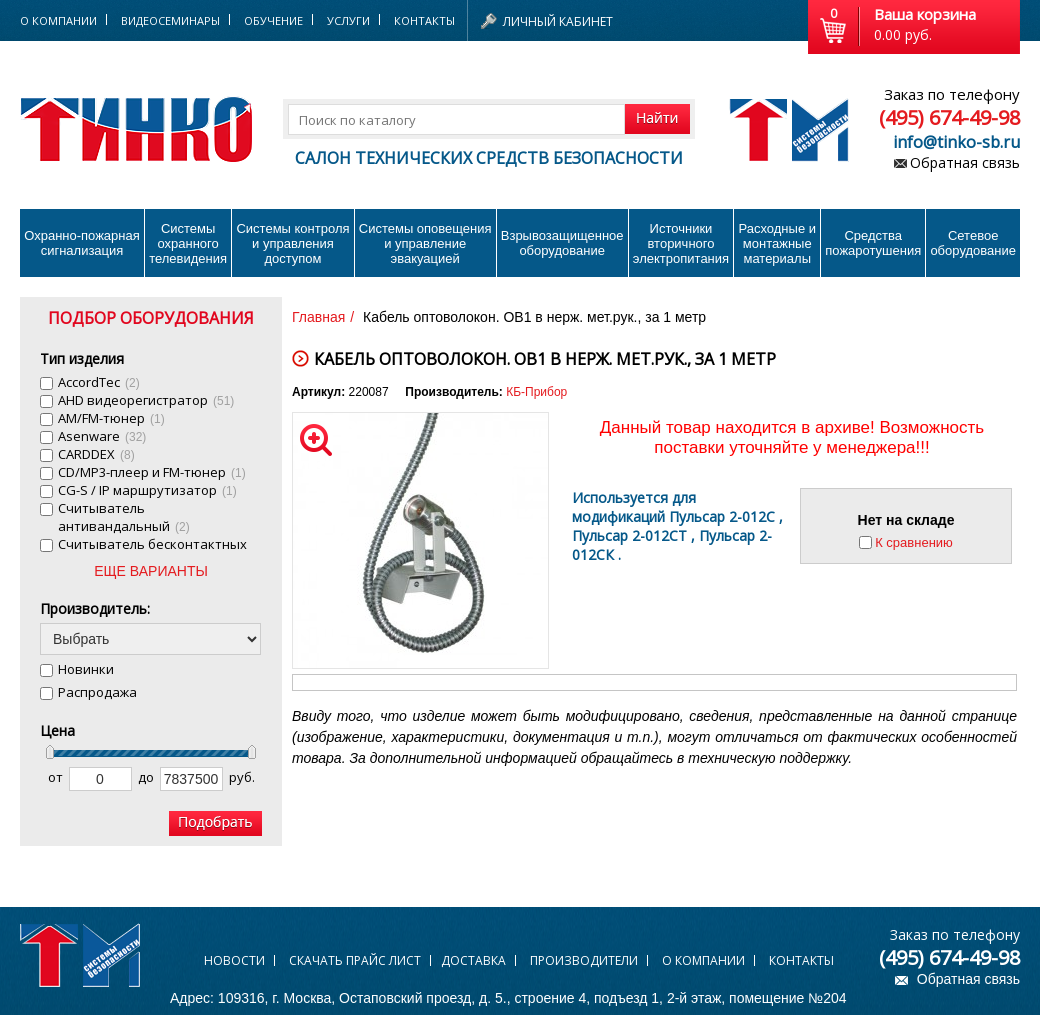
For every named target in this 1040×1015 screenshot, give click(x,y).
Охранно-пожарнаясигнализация (82, 243)
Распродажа (97, 692)
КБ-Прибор (536, 392)
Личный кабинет (558, 21)
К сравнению (914, 542)
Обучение (273, 20)
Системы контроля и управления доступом (292, 243)
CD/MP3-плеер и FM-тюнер (152, 472)
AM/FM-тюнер (111, 418)
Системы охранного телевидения (188, 243)
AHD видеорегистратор (146, 400)
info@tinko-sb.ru (956, 142)
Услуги (348, 20)
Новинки (86, 669)
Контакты (424, 20)
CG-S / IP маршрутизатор (147, 490)
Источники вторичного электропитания (681, 243)
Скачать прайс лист (355, 960)
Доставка (473, 960)
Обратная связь (965, 162)
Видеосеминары (170, 20)
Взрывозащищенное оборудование (562, 243)
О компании (703, 960)
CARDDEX (96, 454)
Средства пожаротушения (873, 243)
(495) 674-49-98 (949, 117)
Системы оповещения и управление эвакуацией (425, 243)
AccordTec (99, 382)
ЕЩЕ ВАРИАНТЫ (151, 571)
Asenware (102, 436)
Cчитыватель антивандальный (124, 517)
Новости (234, 960)
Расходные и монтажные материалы (777, 243)
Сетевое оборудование (973, 243)
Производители (584, 960)
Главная (318, 317)
